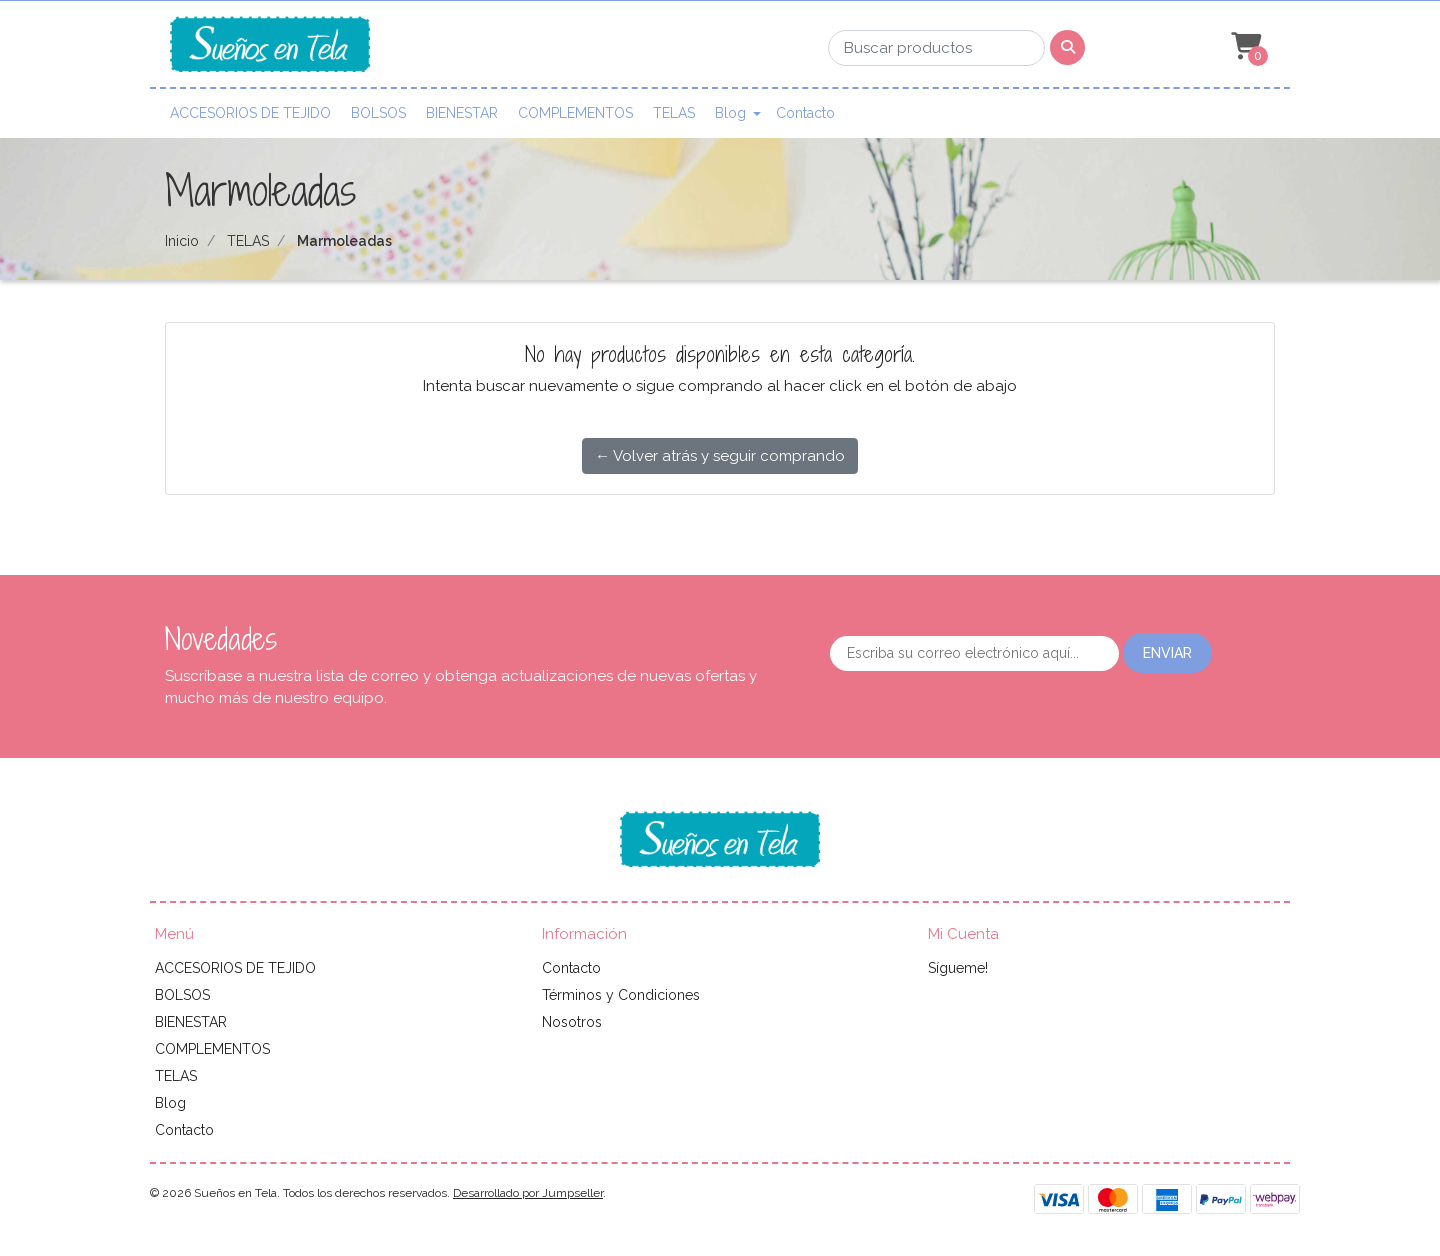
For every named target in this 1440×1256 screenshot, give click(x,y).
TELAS (674, 113)
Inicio (182, 241)
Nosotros (572, 1022)
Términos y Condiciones (621, 995)
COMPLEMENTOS (575, 113)
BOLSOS (378, 113)
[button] (1244, 47)
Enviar (1167, 653)
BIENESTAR (462, 113)
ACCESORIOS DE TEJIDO (250, 113)
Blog (730, 113)
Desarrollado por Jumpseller (528, 1193)
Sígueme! (958, 968)
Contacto (805, 113)
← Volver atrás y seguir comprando (720, 456)
